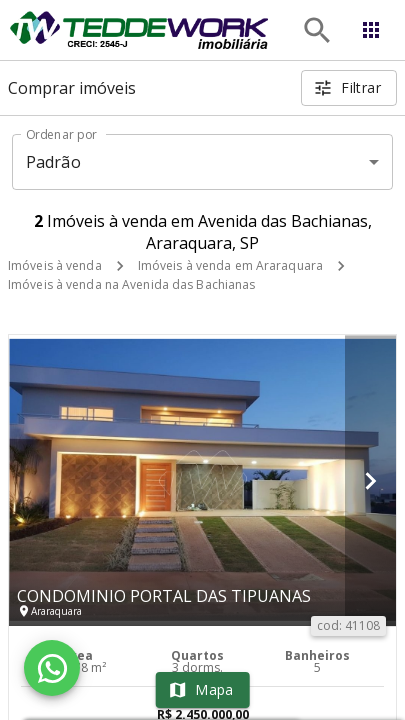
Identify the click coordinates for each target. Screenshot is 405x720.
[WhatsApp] (52, 668)
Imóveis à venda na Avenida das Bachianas (132, 284)
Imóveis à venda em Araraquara (230, 265)
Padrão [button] (53, 162)
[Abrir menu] (371, 30)
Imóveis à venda (55, 265)
